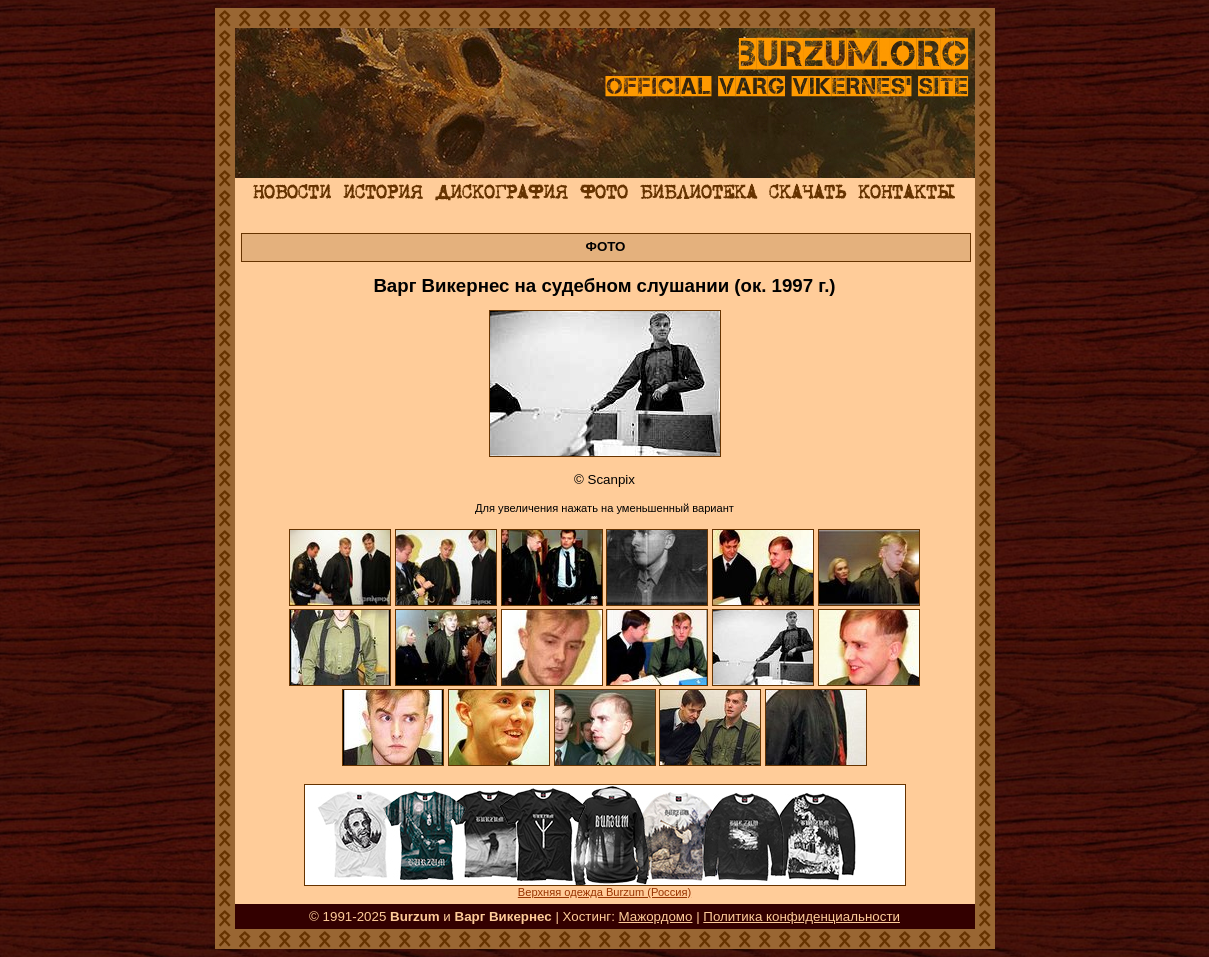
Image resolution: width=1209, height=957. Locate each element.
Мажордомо (656, 916)
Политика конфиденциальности (801, 916)
